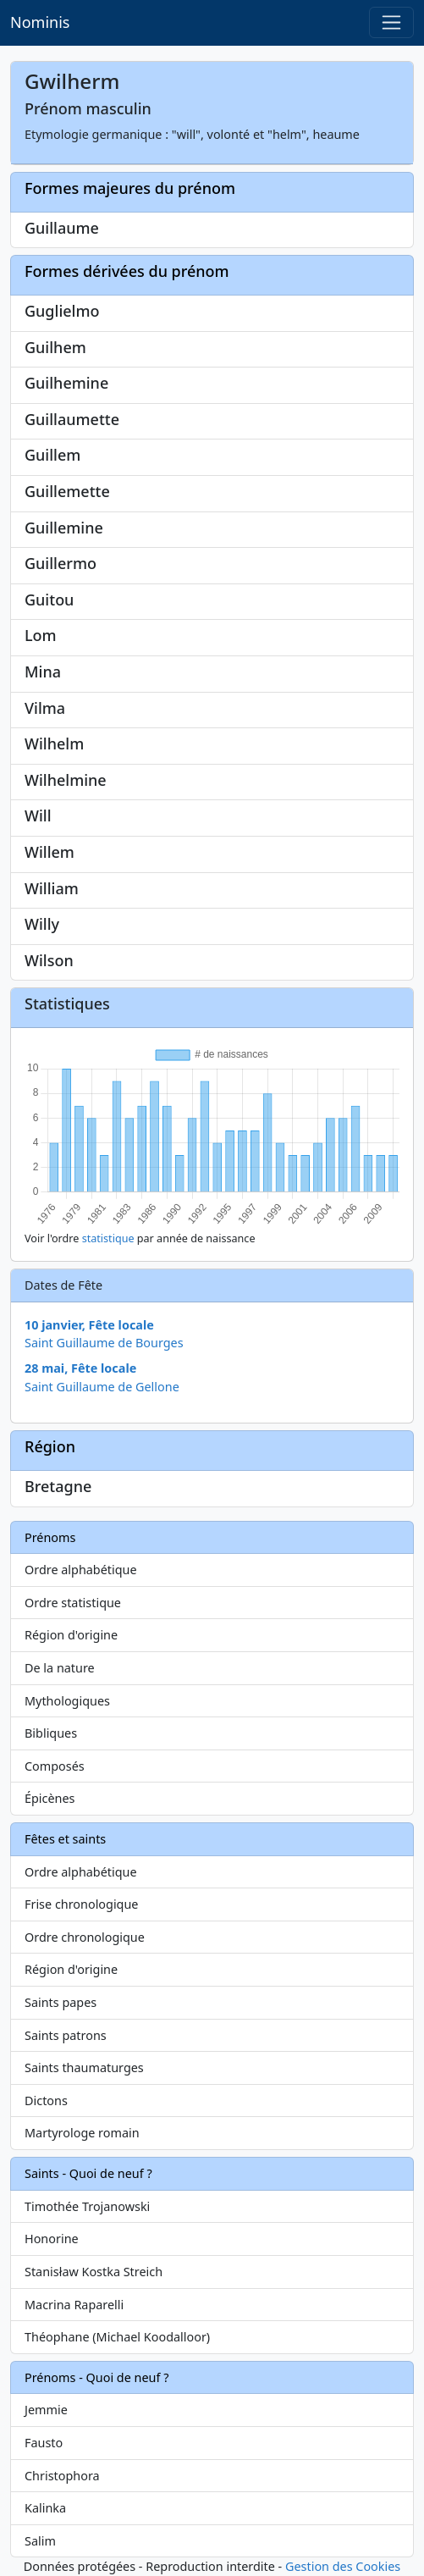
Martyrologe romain (82, 2133)
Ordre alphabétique (81, 1570)
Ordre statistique (73, 1603)
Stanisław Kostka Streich (93, 2272)
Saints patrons (66, 2035)
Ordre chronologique (85, 1937)
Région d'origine (71, 1635)
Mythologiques (67, 1701)
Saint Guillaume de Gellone (102, 1387)
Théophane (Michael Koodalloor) (117, 2337)
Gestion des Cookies (342, 2566)
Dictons (46, 2100)
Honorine (52, 2239)
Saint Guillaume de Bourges (104, 1343)
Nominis (39, 22)
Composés (55, 1766)
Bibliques (51, 1733)
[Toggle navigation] (391, 22)
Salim (40, 2541)
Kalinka (45, 2508)
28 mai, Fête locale (80, 1368)
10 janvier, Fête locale (89, 1325)
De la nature (60, 1668)
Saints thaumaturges (84, 2067)
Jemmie (46, 2410)
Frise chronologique (81, 1904)
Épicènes (50, 1798)
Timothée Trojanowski (87, 2206)
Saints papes (60, 2002)
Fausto (44, 2443)
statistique (108, 1238)
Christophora (62, 2476)
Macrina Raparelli (74, 2305)
